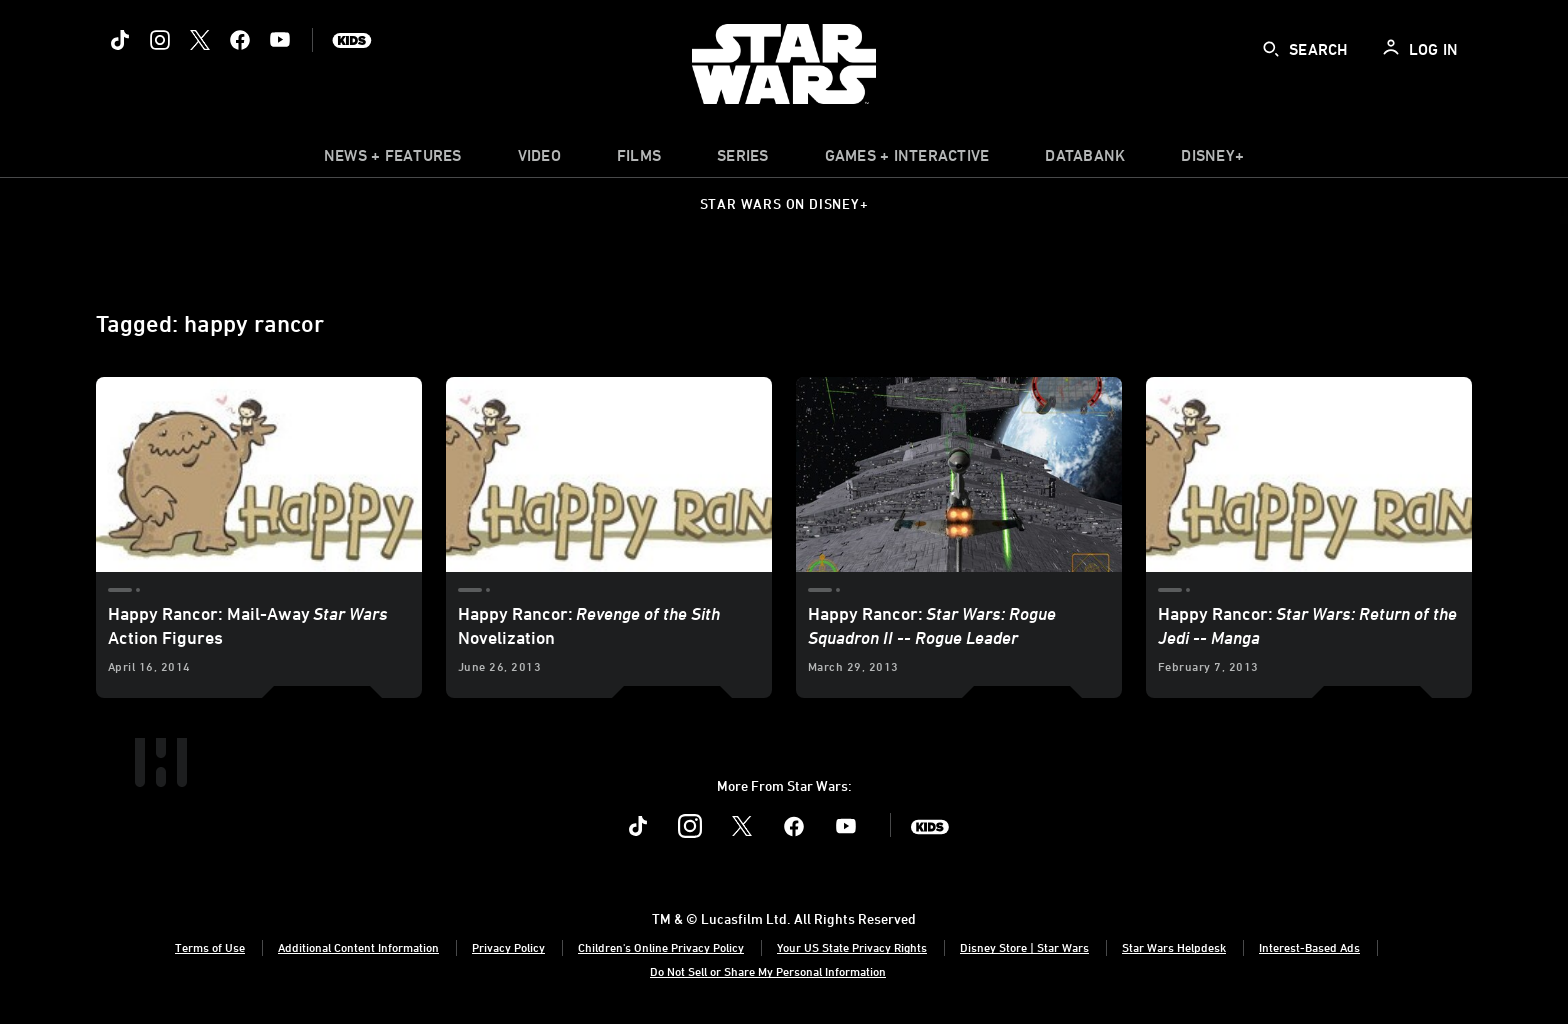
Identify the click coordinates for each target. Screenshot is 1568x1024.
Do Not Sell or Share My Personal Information (768, 971)
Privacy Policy (508, 947)
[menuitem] (539, 160)
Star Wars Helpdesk (1174, 947)
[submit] (1271, 49)
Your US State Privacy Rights (852, 947)
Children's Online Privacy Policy (661, 947)
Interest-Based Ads (1309, 947)
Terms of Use (210, 947)
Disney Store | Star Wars (1024, 947)
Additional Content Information (358, 947)
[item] (393, 160)
